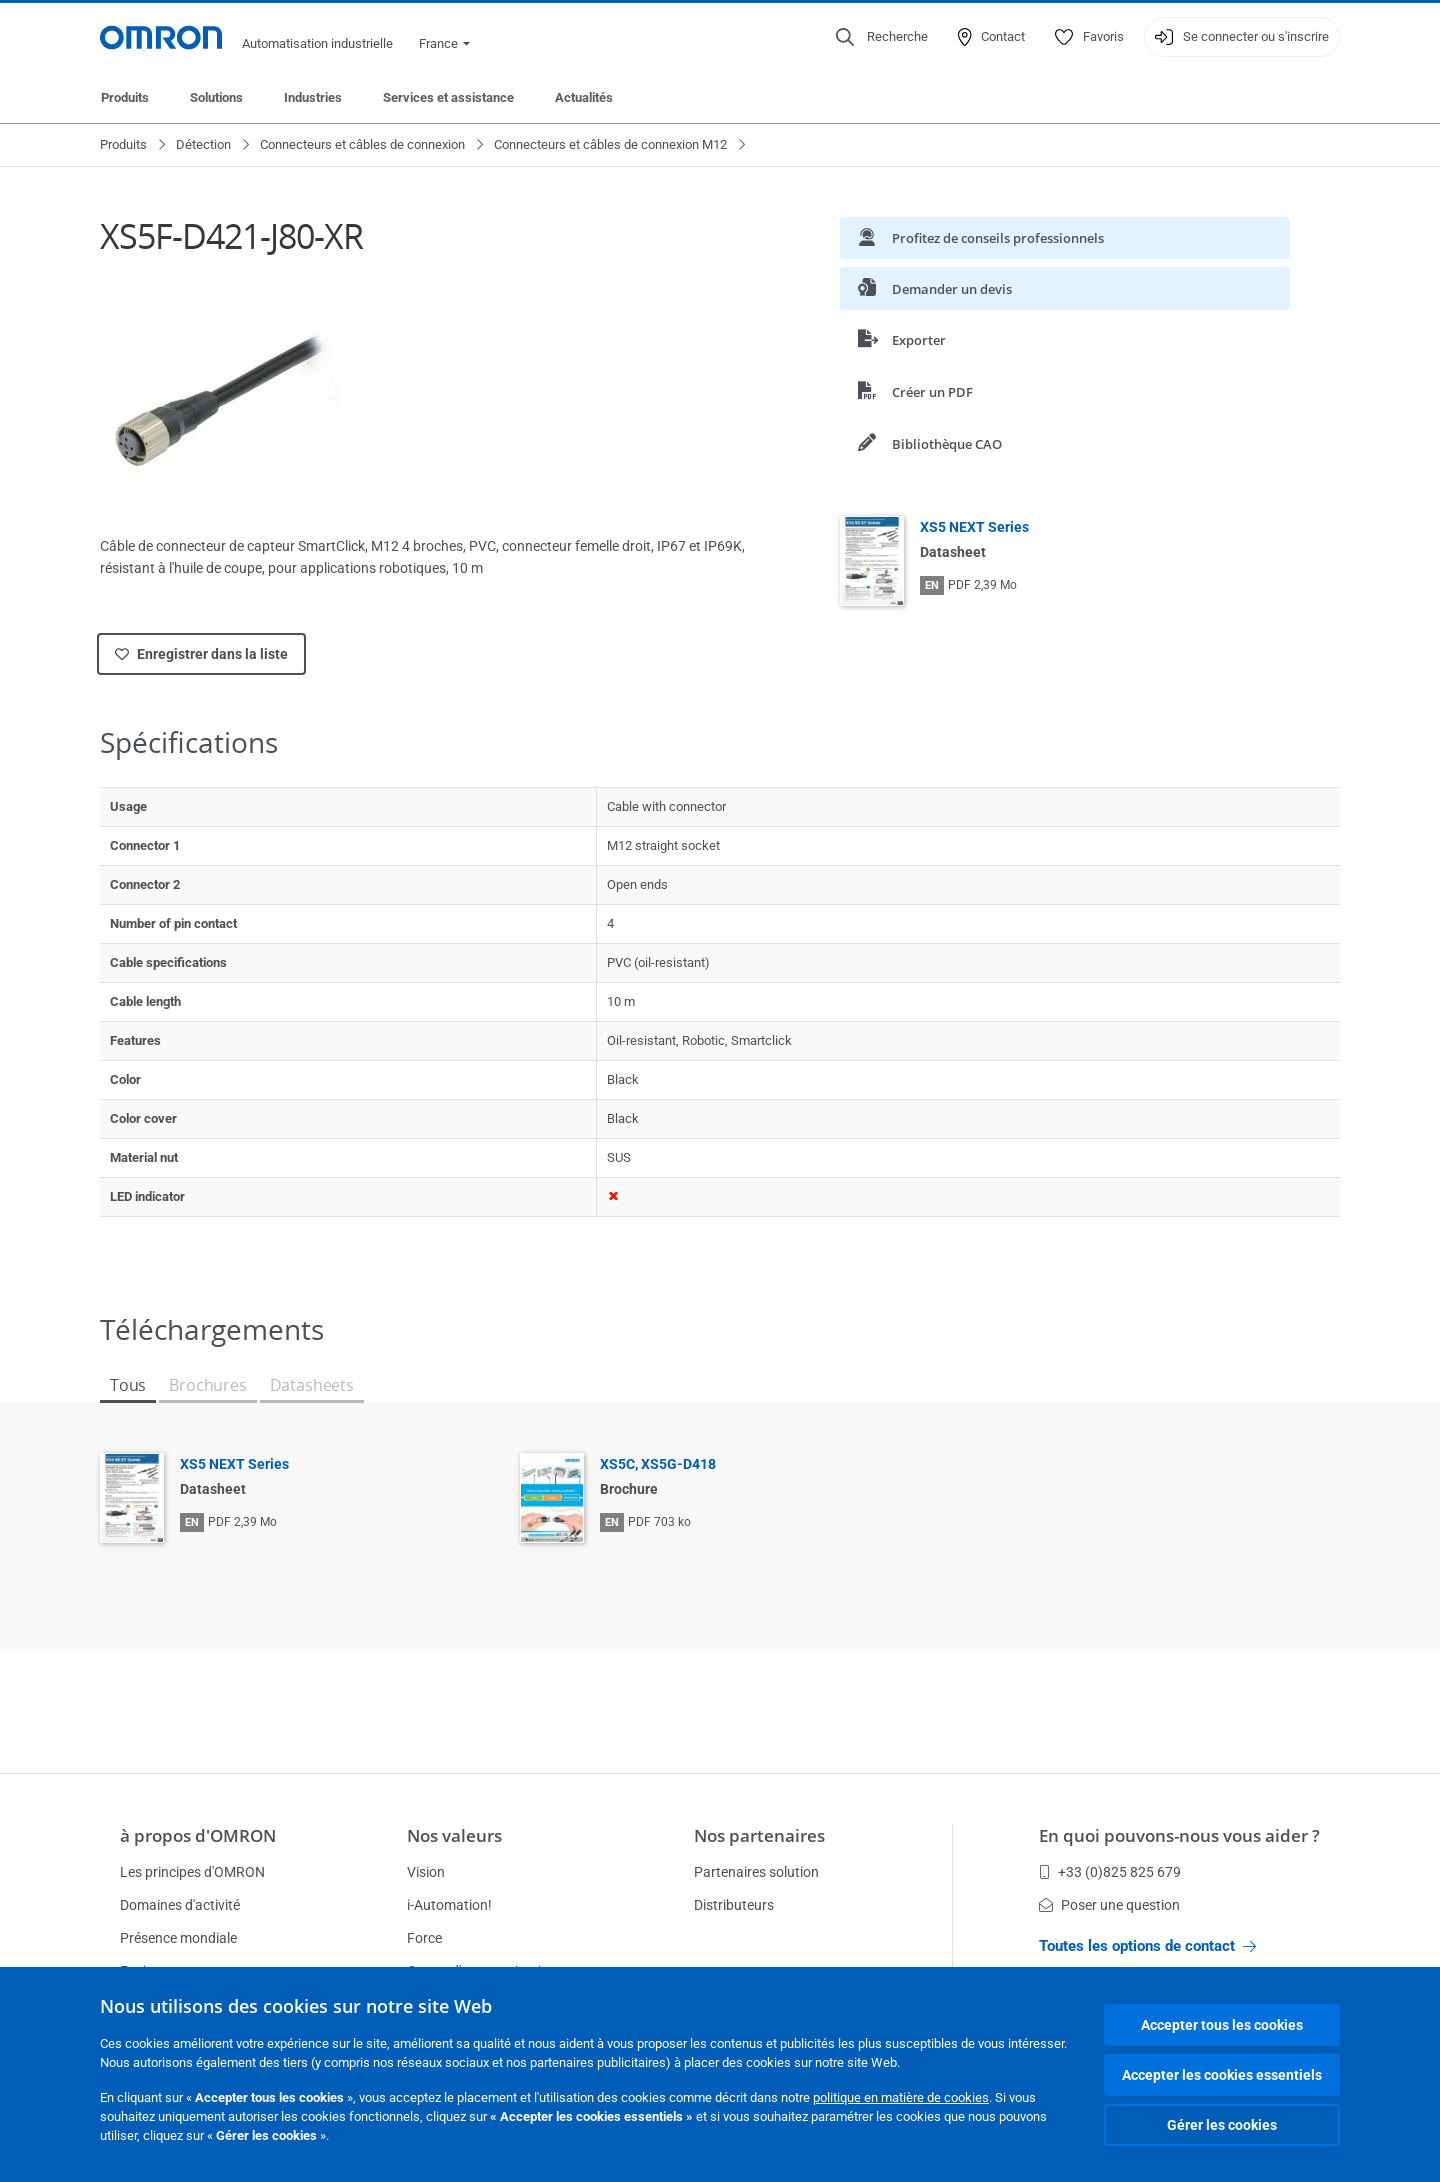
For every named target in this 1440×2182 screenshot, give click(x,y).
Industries (313, 97)
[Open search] (882, 37)
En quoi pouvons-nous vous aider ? (1179, 1835)
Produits (125, 97)
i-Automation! (449, 1905)
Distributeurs (734, 1905)
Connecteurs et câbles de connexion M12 (610, 144)
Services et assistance (448, 97)
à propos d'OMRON (198, 1835)
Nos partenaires (759, 1835)
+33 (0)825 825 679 (1110, 1872)
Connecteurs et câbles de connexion (362, 144)
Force (424, 1938)
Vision (426, 1872)
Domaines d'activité (180, 1905)
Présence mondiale (178, 1938)
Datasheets (312, 1385)
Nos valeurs (454, 1835)
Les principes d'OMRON (192, 1872)
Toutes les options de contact (1147, 1946)
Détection (203, 144)
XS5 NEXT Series (974, 527)
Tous (128, 1385)
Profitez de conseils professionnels (981, 237)
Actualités (584, 97)
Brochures (207, 1385)
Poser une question (1109, 1905)
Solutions (216, 97)
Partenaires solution (756, 1872)
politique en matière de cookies (901, 2097)
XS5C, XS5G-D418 (658, 1464)
